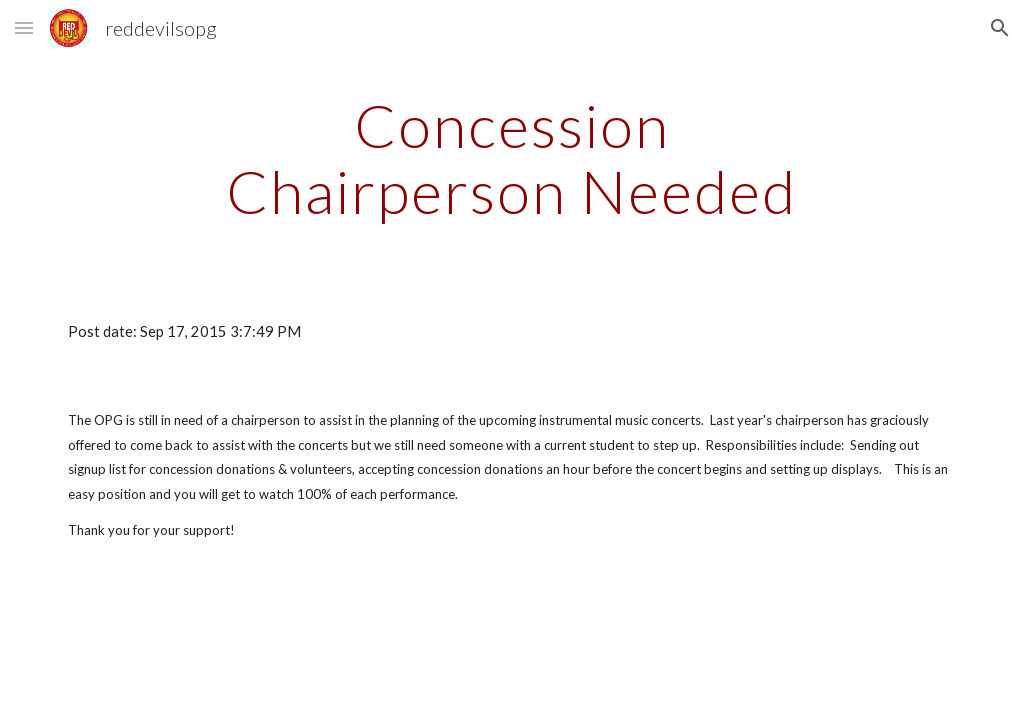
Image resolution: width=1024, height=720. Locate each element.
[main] (511, 158)
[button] (24, 27)
